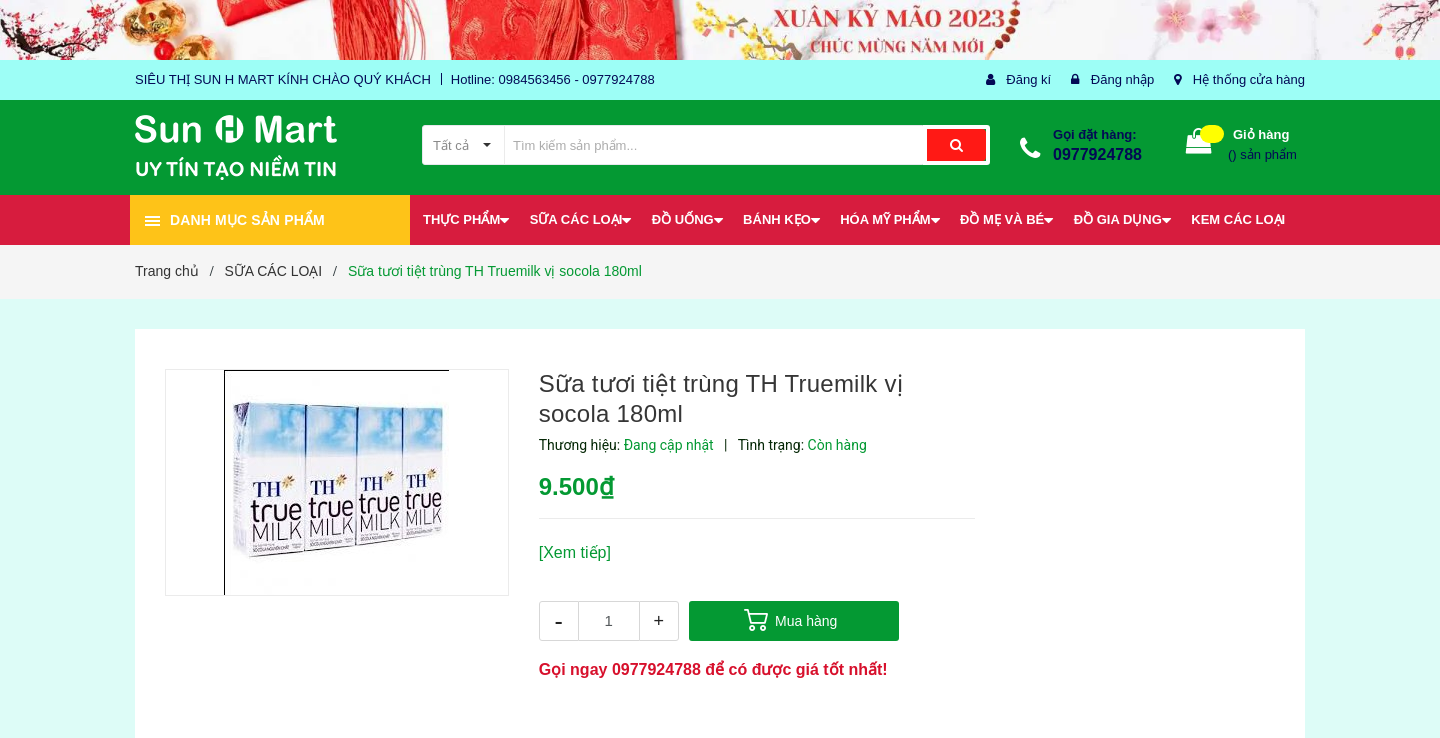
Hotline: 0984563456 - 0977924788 (553, 79)
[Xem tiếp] (575, 552)
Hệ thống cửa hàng (1249, 79)
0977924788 (1097, 154)
